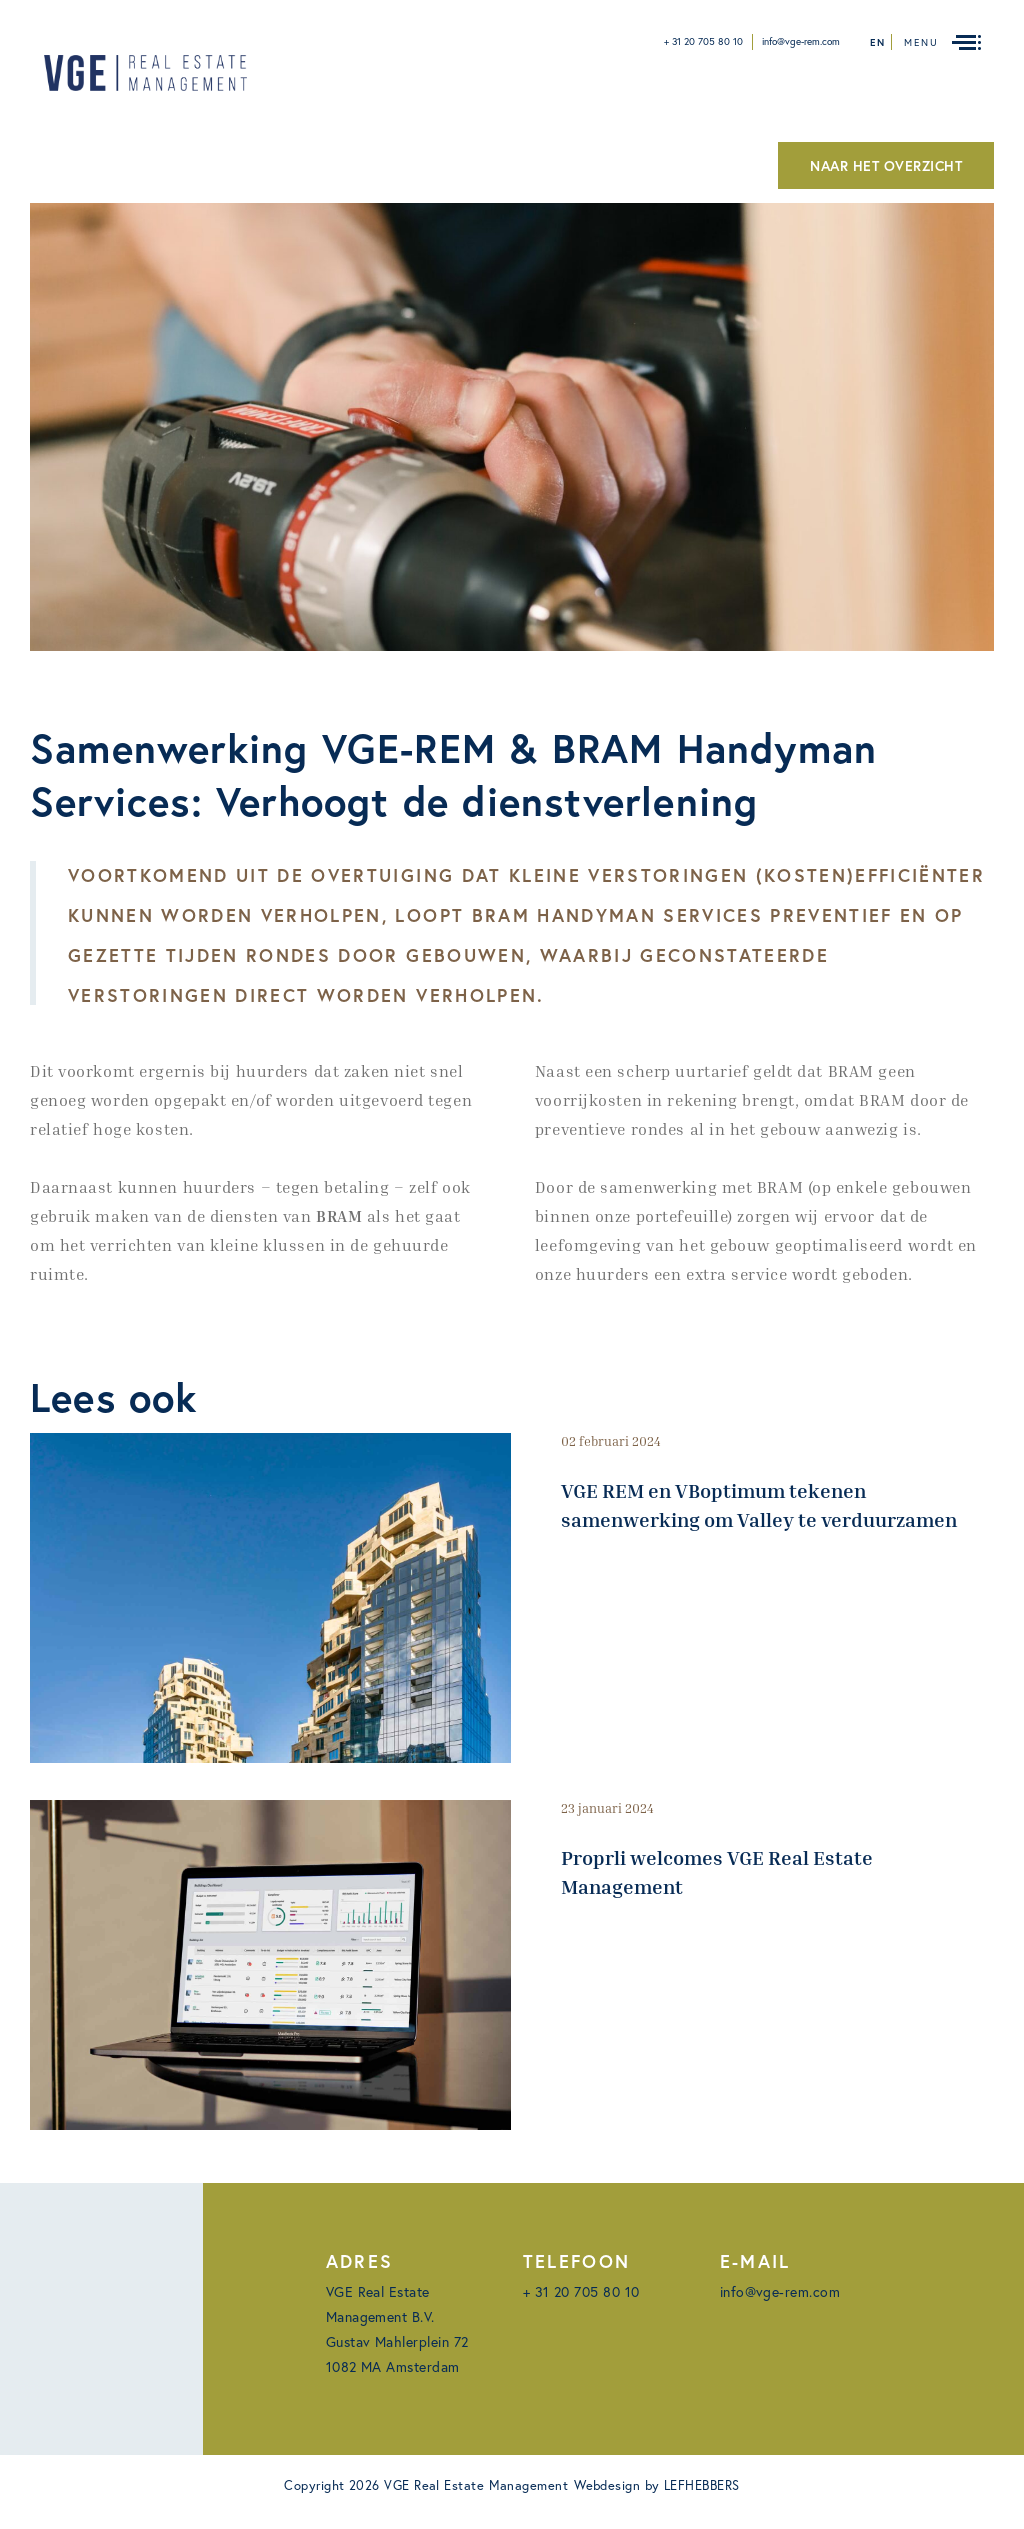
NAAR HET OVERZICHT (886, 165)
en (878, 42)
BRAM (339, 1216)
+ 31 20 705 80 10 (703, 41)
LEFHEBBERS (702, 2485)
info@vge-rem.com (801, 41)
